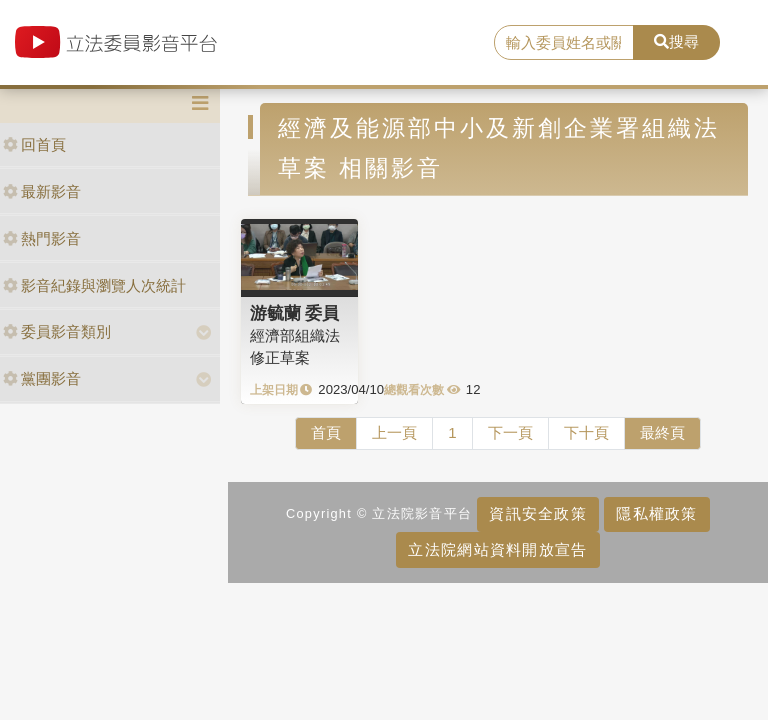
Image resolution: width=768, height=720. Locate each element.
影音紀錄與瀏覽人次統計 (94, 285)
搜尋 (676, 41)
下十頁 (586, 432)
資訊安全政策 (538, 513)
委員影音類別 (57, 331)
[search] (564, 43)
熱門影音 (42, 238)
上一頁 (394, 432)
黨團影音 (42, 378)
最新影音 (42, 191)
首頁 (326, 432)
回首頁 (34, 144)
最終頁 (662, 432)
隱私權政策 (656, 513)
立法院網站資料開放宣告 (497, 549)
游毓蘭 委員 (295, 313)
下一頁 (510, 432)
